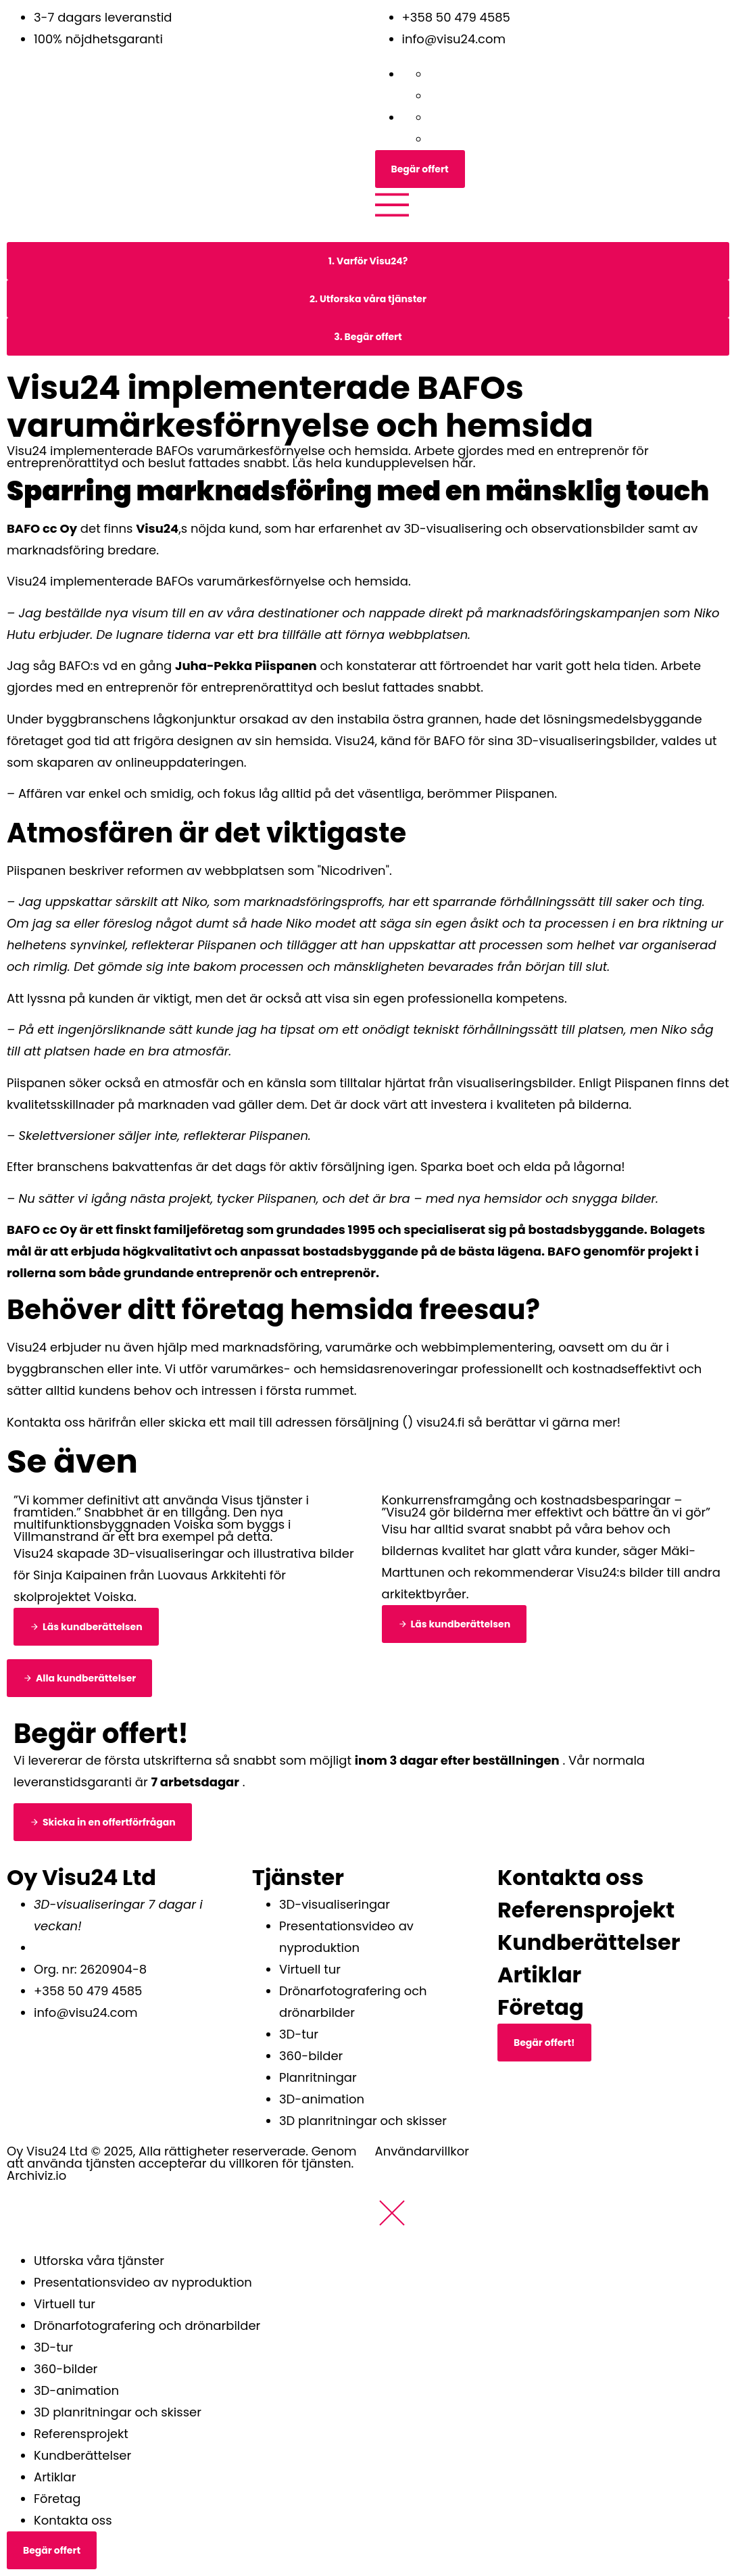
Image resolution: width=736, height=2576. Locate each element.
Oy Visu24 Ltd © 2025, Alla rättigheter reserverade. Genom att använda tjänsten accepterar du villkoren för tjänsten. (182, 2157)
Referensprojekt (585, 1909)
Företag (540, 2007)
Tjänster (298, 1877)
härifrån (112, 1422)
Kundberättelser (588, 1942)
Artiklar (539, 1974)
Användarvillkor (422, 2151)
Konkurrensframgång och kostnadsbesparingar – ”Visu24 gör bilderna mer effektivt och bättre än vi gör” (546, 1506)
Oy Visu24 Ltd (81, 1877)
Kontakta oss (570, 1877)
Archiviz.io (36, 2175)
